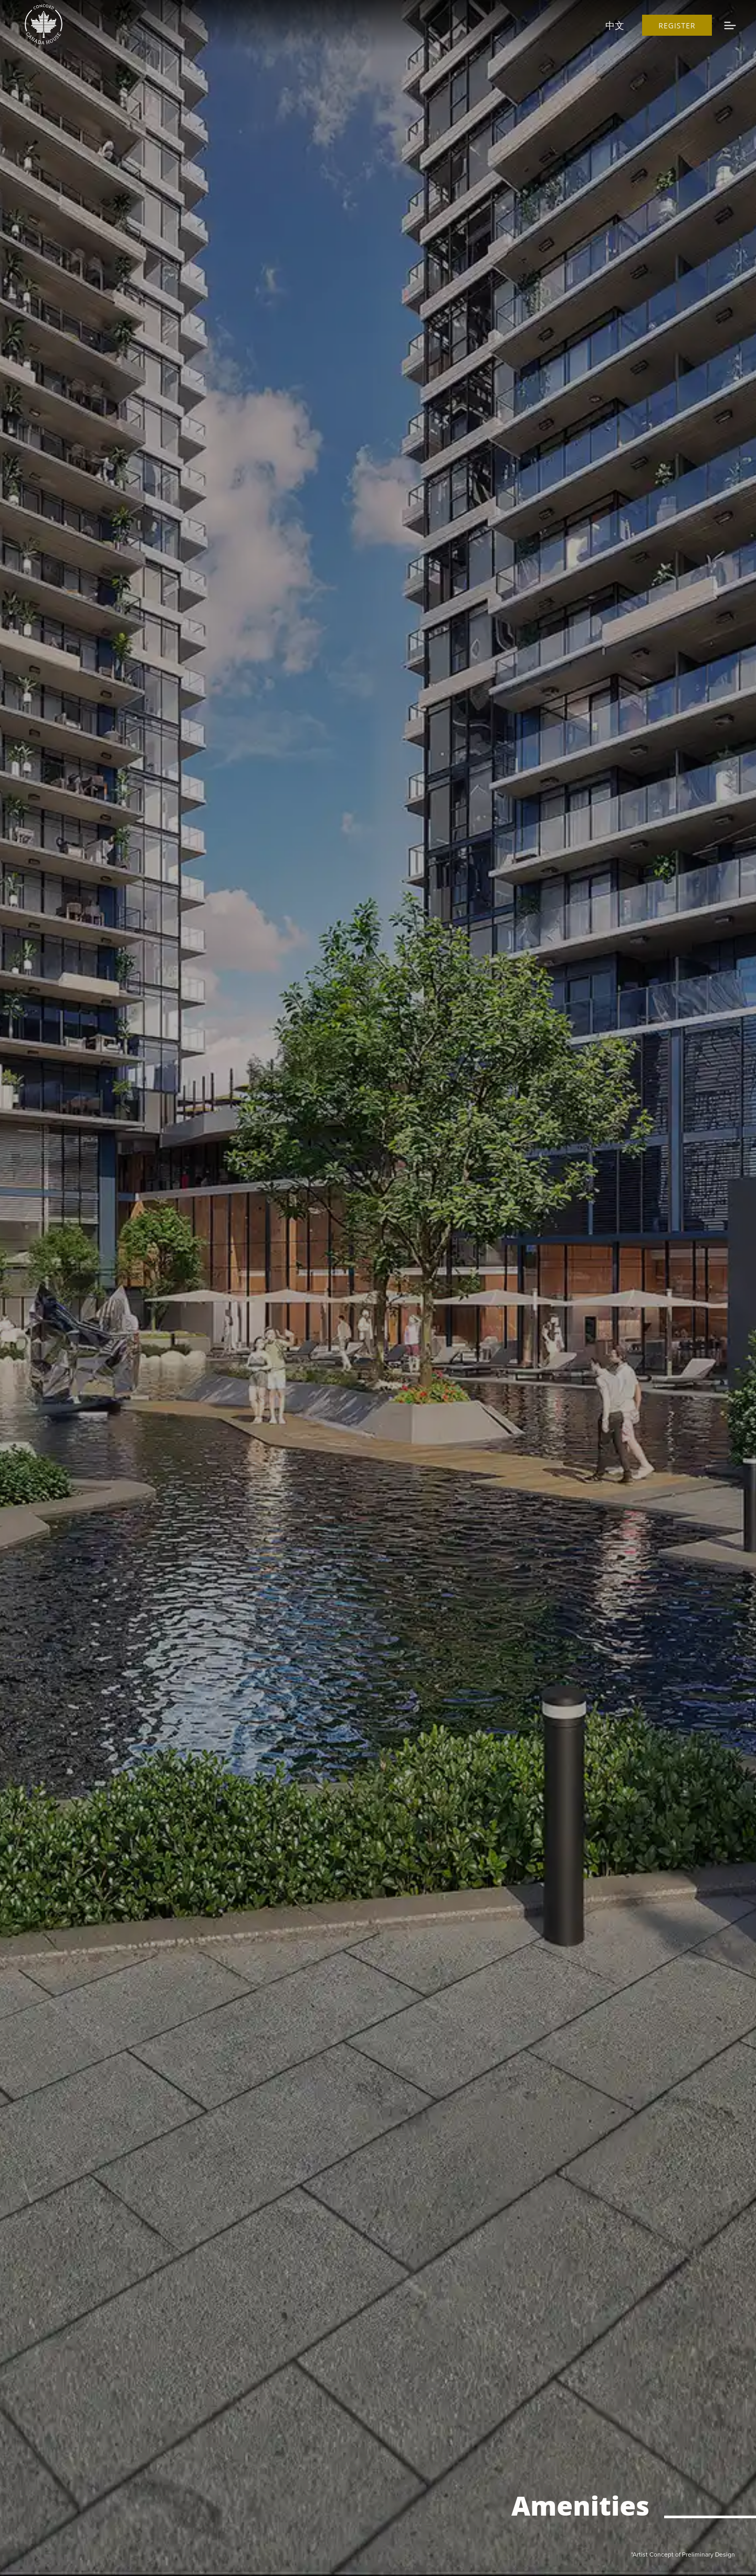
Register (676, 25)
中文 (614, 25)
